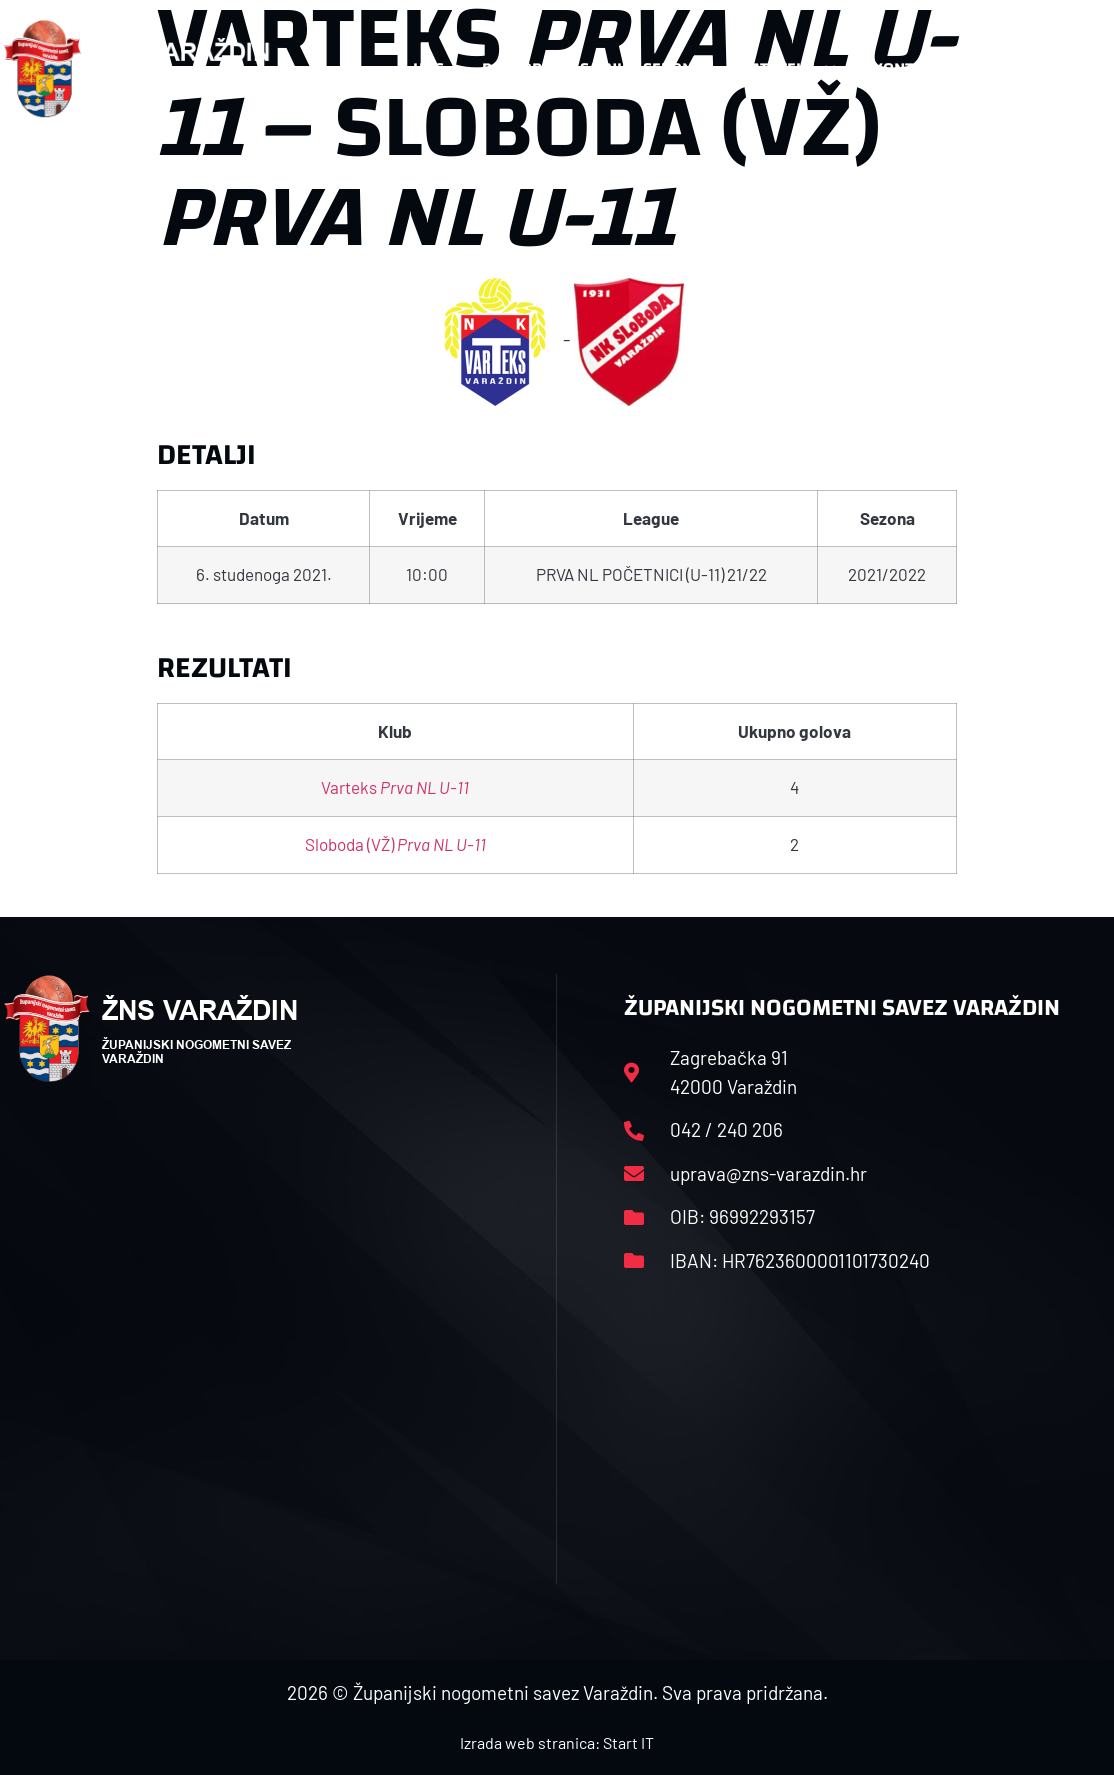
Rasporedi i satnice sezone (592, 68)
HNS (428, 68)
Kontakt (916, 69)
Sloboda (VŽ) (395, 844)
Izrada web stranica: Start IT (557, 1742)
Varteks (395, 787)
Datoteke (787, 69)
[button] (1072, 69)
